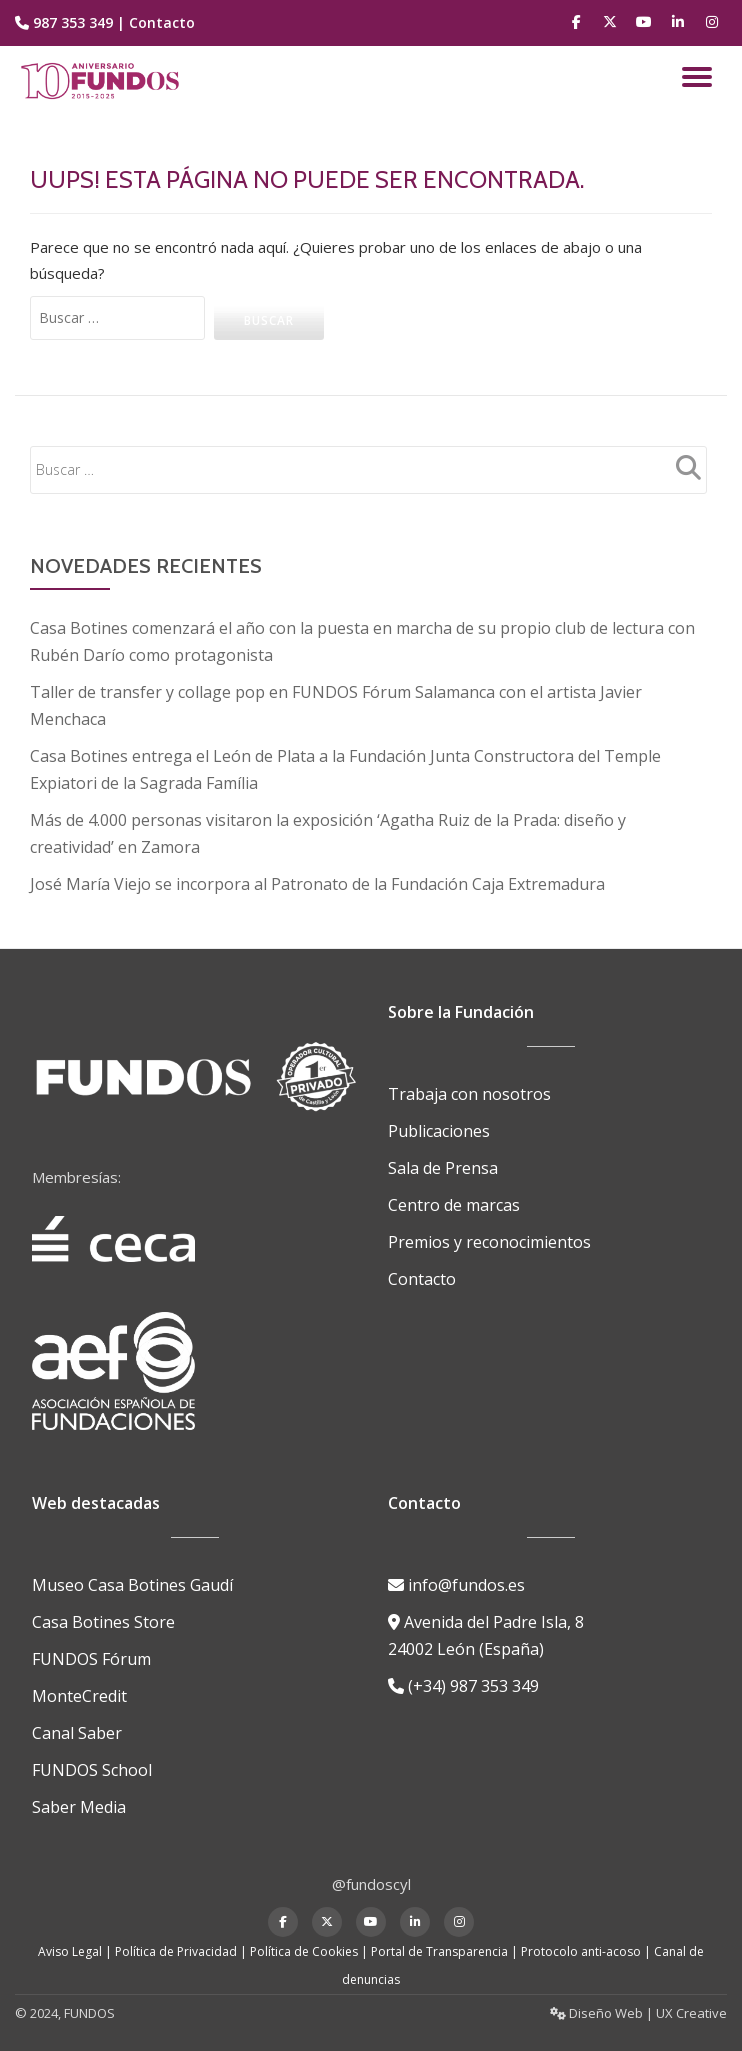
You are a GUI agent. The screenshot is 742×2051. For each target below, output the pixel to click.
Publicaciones (439, 1120)
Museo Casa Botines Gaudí (132, 1576)
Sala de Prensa (443, 1156)
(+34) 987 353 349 (463, 1674)
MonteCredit (79, 1684)
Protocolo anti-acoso (581, 1935)
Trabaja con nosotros (469, 1084)
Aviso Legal (70, 1935)
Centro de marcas (454, 1192)
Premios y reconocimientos (489, 1228)
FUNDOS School (92, 1756)
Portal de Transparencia (439, 1935)
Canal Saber (77, 1720)
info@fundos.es (456, 1576)
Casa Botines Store (103, 1612)
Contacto (162, 22)
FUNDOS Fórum (91, 1648)
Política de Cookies (304, 1935)
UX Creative (691, 1997)
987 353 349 (73, 22)
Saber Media (79, 1792)
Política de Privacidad (176, 1935)
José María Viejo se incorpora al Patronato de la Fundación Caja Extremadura (317, 876)
